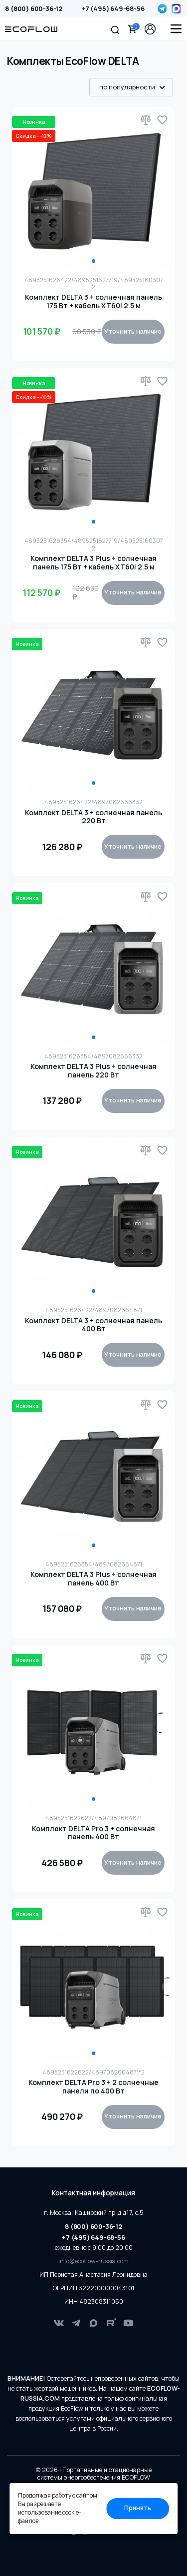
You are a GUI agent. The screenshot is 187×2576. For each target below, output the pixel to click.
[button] (115, 29)
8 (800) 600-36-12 (33, 8)
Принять (137, 2508)
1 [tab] (93, 261)
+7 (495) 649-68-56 (112, 8)
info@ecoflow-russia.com (93, 2261)
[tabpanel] (94, 189)
